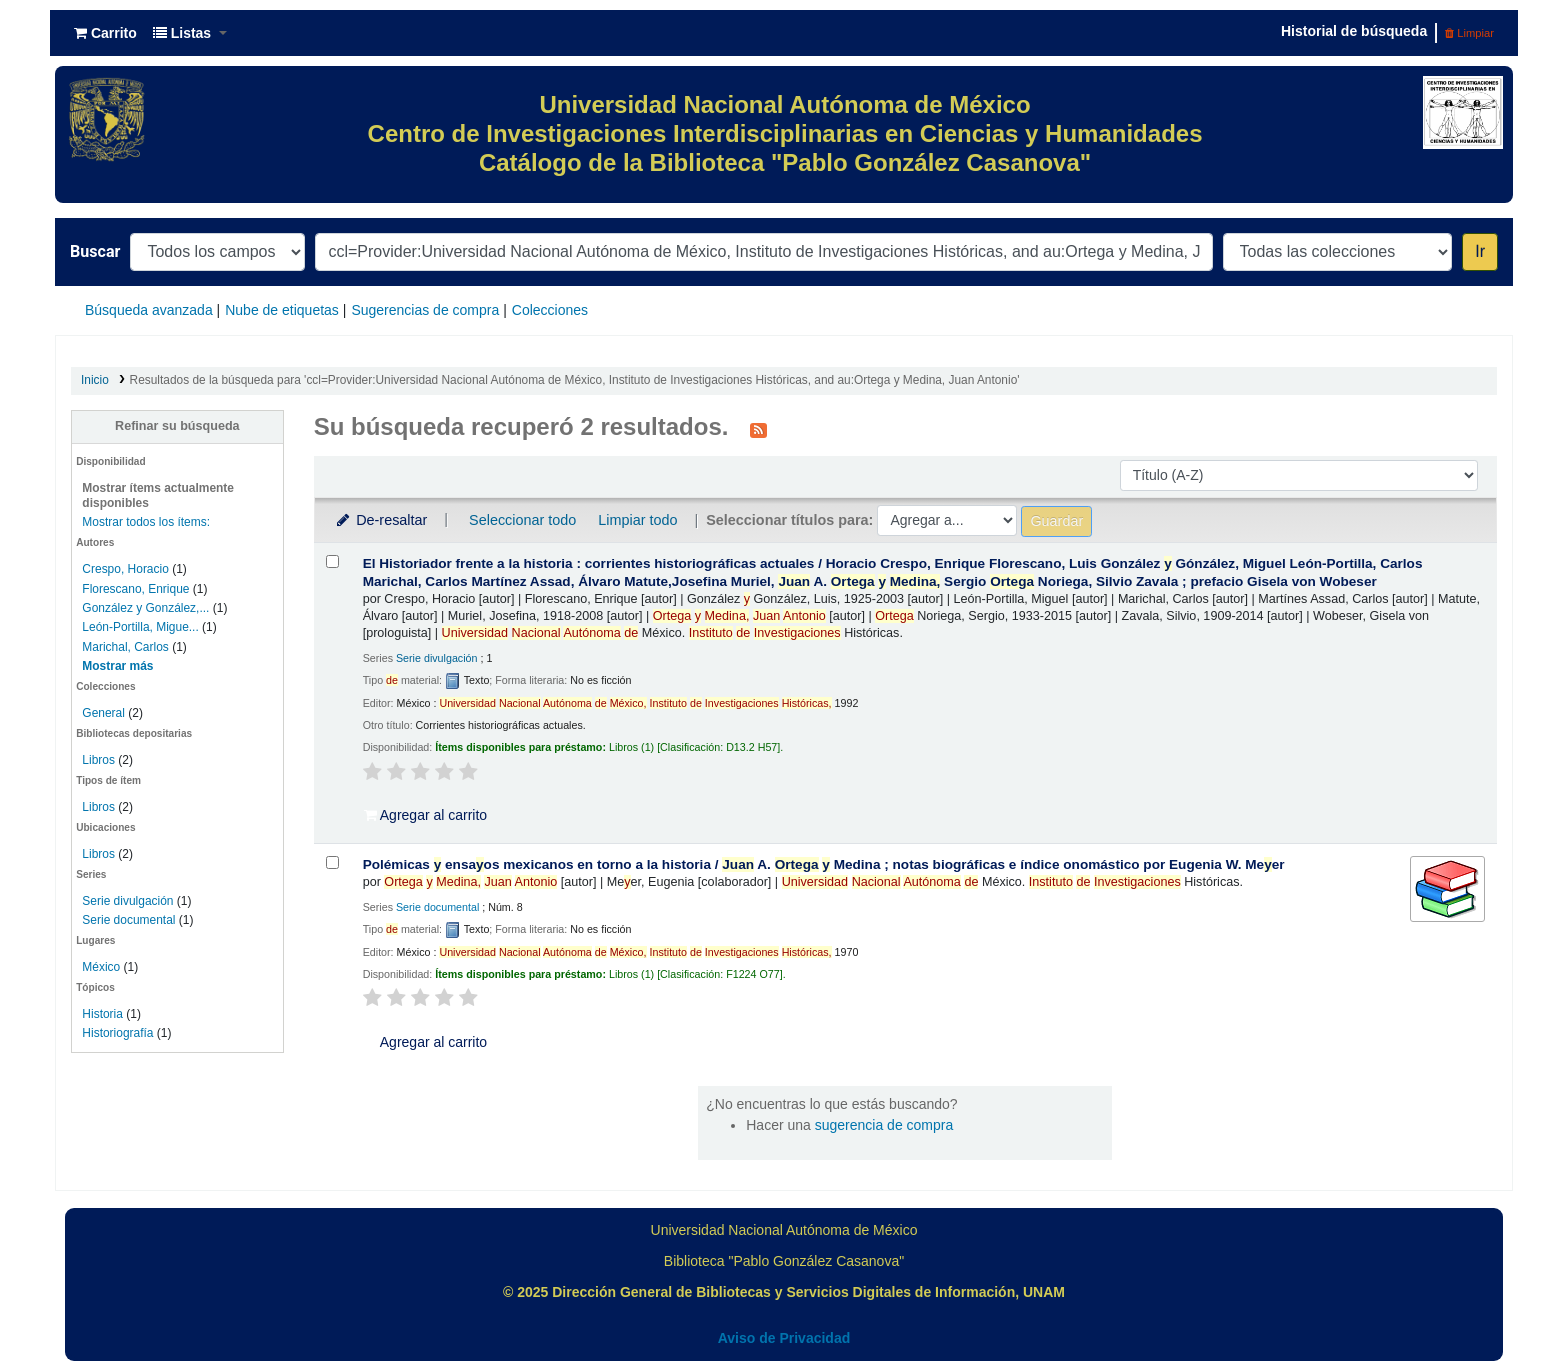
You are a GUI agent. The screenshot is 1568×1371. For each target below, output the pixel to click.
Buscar (95, 251)
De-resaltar (381, 520)
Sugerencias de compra (425, 310)
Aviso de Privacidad (784, 1338)
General (105, 713)
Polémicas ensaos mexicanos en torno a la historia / (824, 864)
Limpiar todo (637, 520)
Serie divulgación (127, 901)
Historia (102, 1014)
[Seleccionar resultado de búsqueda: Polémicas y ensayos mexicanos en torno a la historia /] (332, 862)
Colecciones (550, 310)
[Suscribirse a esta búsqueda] (758, 429)
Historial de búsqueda (1354, 31)
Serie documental (128, 920)
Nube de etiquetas (282, 310)
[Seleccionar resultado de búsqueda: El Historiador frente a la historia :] (332, 561)
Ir (1480, 251)
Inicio (95, 380)
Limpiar (1469, 33)
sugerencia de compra (884, 1125)
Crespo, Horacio (125, 569)
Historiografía (117, 1033)
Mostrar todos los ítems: (146, 522)
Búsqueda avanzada (149, 310)
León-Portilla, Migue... (140, 627)
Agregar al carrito (426, 815)
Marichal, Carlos (125, 647)
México (101, 967)
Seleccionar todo (522, 520)
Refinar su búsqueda (177, 426)
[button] (105, 33)
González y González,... (145, 608)
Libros (98, 760)
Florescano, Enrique (135, 589)
